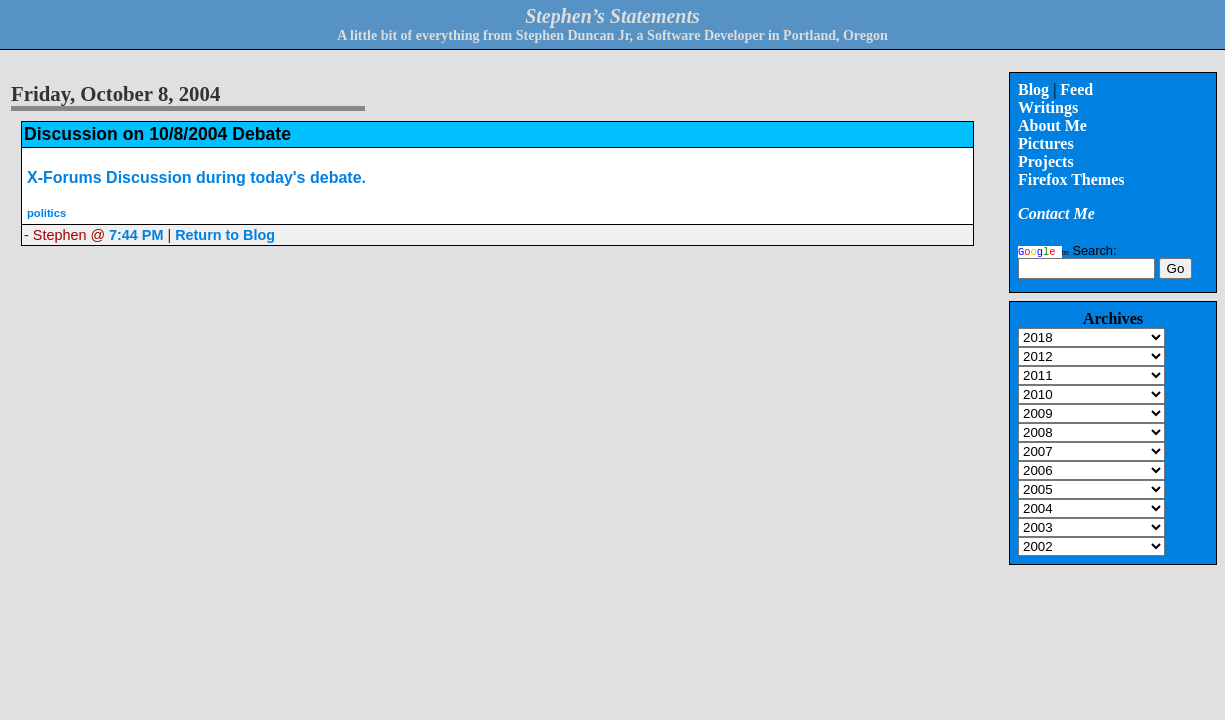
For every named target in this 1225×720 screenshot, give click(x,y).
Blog (1033, 89)
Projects (1046, 161)
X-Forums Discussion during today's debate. (196, 177)
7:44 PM (136, 235)
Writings (1048, 107)
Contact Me (1056, 213)
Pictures (1046, 143)
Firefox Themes (1071, 179)
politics (46, 213)
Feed (1076, 89)
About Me (1052, 125)
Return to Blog (225, 235)
